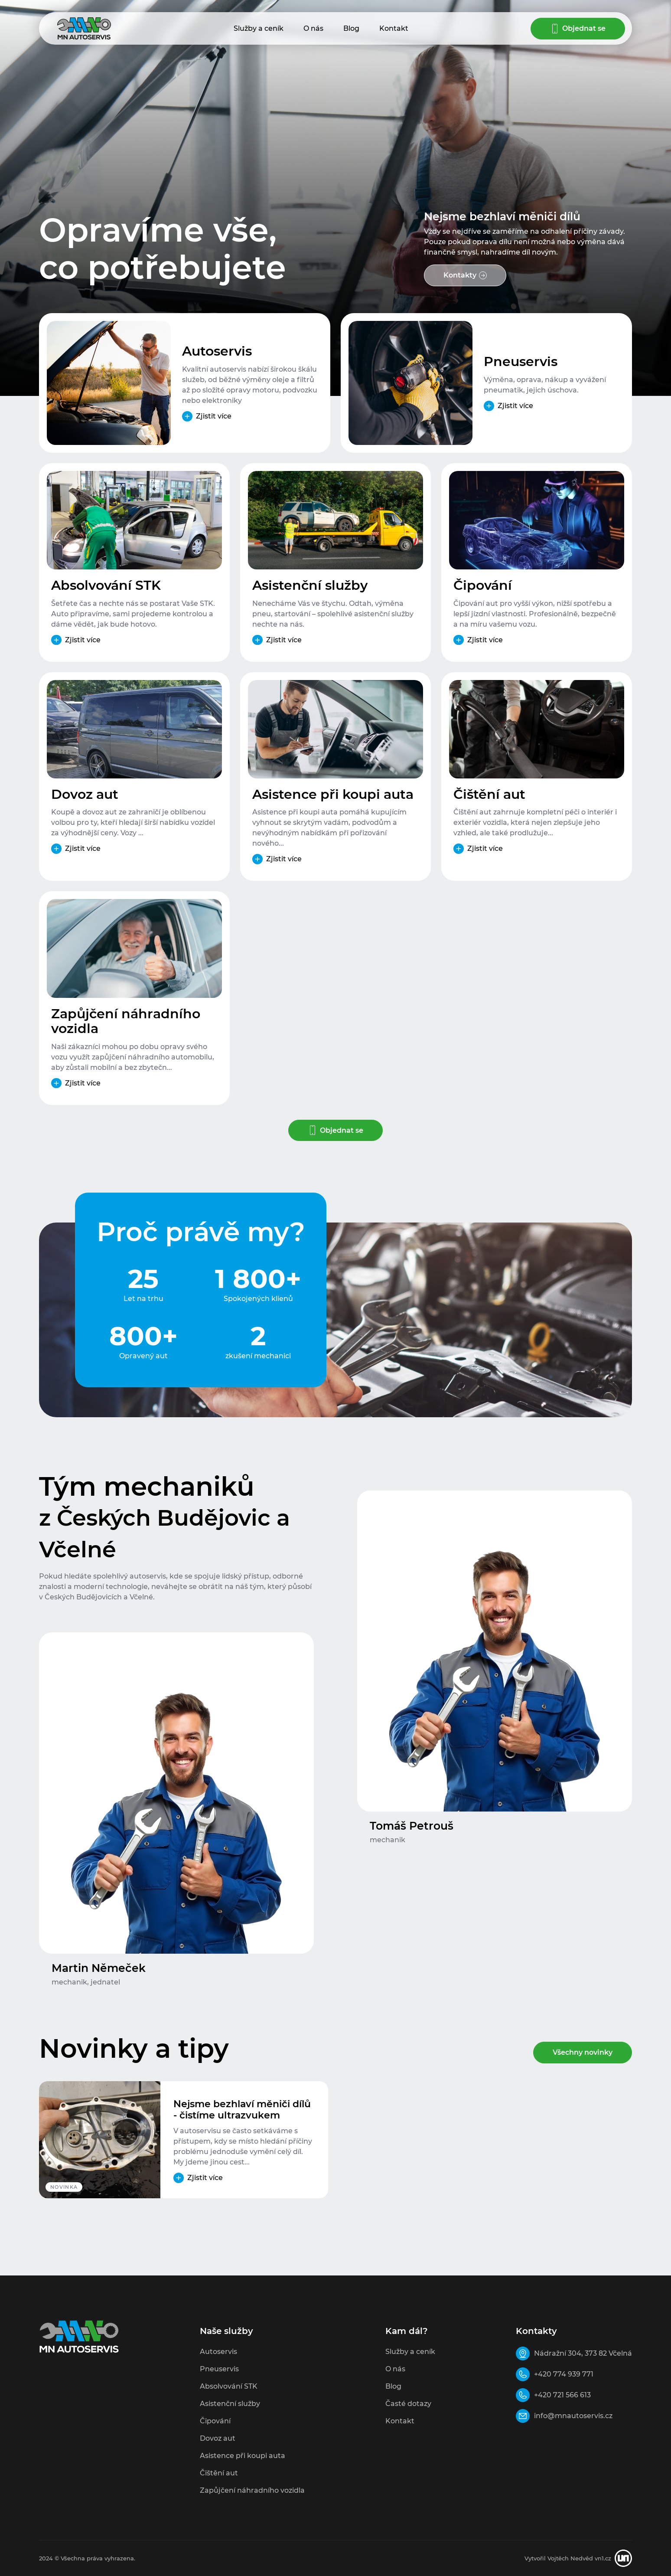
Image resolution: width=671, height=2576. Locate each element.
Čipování (482, 585)
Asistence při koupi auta (333, 794)
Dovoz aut (84, 794)
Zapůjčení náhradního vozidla (125, 1021)
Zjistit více (213, 416)
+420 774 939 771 (563, 2374)
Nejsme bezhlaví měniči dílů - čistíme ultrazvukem (242, 2110)
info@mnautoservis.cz (573, 2416)
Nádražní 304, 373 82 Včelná (583, 2353)
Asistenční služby (310, 585)
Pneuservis (520, 362)
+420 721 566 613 (562, 2395)
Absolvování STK (106, 585)
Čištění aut (489, 794)
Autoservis (217, 352)
